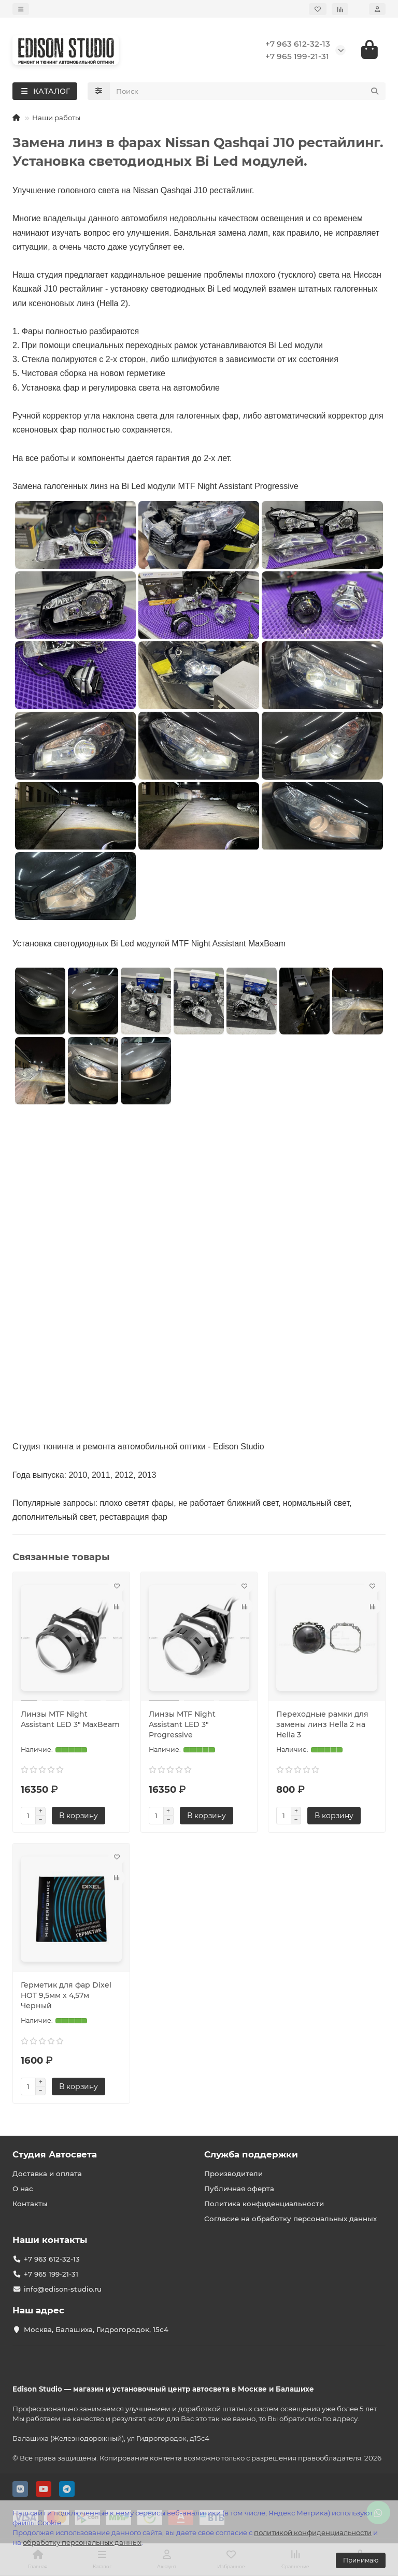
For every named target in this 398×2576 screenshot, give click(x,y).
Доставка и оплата (47, 2173)
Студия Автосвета (54, 2154)
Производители (233, 2173)
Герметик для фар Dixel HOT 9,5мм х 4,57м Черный (66, 1996)
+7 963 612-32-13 (297, 44)
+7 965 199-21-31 (297, 57)
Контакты (30, 2203)
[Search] (248, 92)
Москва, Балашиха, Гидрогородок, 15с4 (96, 2329)
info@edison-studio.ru (63, 2289)
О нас (22, 2188)
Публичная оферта (239, 2188)
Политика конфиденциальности (264, 2203)
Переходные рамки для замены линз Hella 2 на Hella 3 (322, 1725)
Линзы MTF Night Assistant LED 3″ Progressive (182, 1725)
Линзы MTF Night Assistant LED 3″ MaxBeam (70, 1720)
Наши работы (56, 118)
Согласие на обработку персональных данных (290, 2218)
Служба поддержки (251, 2154)
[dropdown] (20, 9)
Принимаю (360, 2560)
